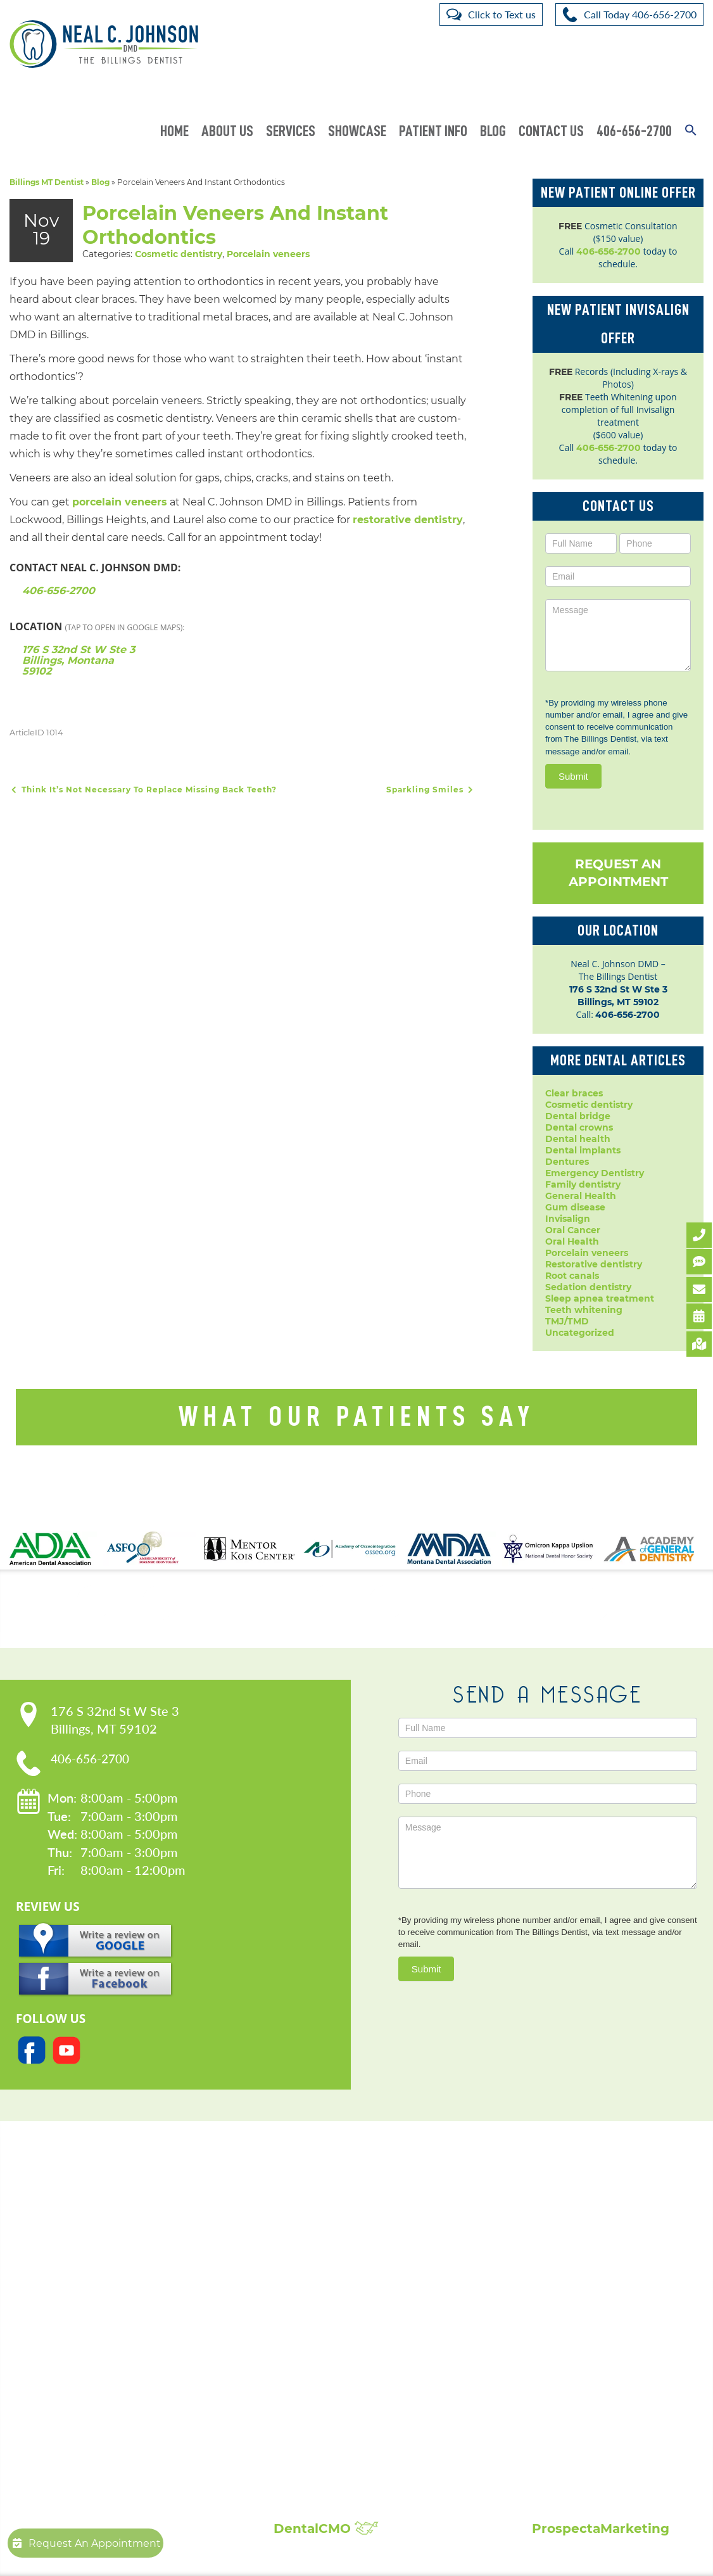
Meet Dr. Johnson (128, 2275)
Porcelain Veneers (321, 2377)
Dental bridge (577, 1116)
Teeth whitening (583, 1310)
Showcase (357, 131)
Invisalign (567, 1218)
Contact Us (551, 131)
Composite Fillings (322, 2453)
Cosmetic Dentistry (323, 2263)
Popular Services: (347, 2246)
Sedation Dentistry (323, 2402)
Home (174, 131)
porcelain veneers (119, 501)
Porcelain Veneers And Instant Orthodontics (243, 224)
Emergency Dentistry (594, 1173)
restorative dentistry (408, 519)
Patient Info (433, 131)
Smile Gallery (571, 2263)
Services (290, 131)
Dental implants (583, 1150)
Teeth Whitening (318, 2440)
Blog (493, 131)
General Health (580, 1196)
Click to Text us (502, 14)
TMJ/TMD (567, 1321)
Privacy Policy (119, 2301)
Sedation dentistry (588, 1287)
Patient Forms (120, 2288)
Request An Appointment (618, 873)
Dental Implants (317, 2288)
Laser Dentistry (314, 2415)
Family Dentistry (317, 2339)
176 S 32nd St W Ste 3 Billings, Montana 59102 (78, 659)
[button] (691, 123)
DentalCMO (326, 2528)
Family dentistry (583, 1184)
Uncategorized (579, 1332)
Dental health (577, 1139)
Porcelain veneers (268, 253)
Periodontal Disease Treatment (352, 2364)
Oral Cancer (572, 1230)
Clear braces (574, 1093)
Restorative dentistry (593, 1264)
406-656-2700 (634, 131)
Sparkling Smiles (431, 789)
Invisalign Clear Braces (332, 2351)
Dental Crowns (313, 2275)
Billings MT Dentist (46, 182)
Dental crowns (579, 1127)
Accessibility (115, 2313)
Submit (573, 776)
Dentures (567, 1161)
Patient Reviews (578, 2275)
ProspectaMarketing (600, 2528)
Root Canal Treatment (330, 2389)
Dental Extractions (322, 2326)
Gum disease (575, 1207)
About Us (227, 131)
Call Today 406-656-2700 (640, 14)
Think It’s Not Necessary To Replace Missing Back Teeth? (143, 789)
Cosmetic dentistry (178, 253)
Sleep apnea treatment (599, 1298)
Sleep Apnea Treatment (335, 2427)
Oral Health (572, 1241)
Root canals (572, 1275)
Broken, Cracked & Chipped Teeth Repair (374, 2478)
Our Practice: (138, 2246)
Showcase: (583, 2246)
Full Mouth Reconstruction (341, 2465)
